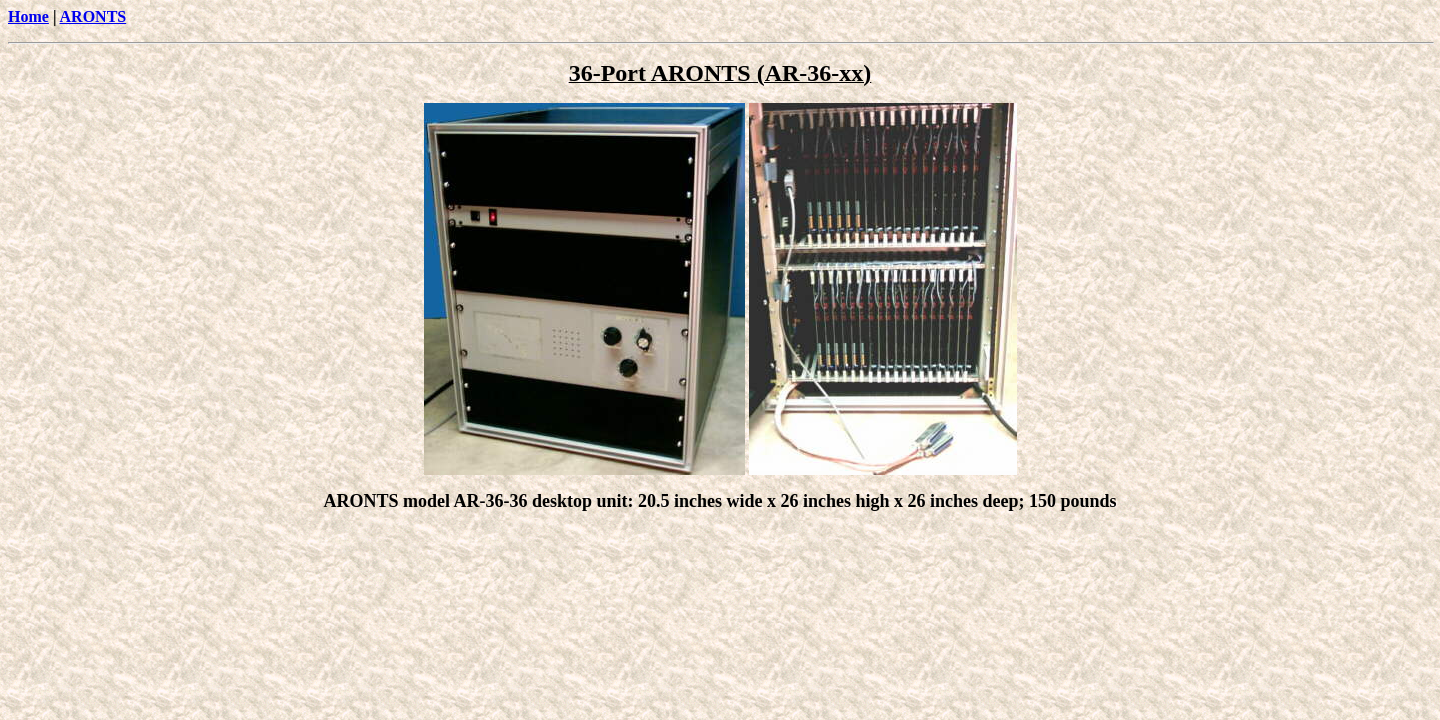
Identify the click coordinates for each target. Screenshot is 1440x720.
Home (28, 16)
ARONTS (93, 16)
